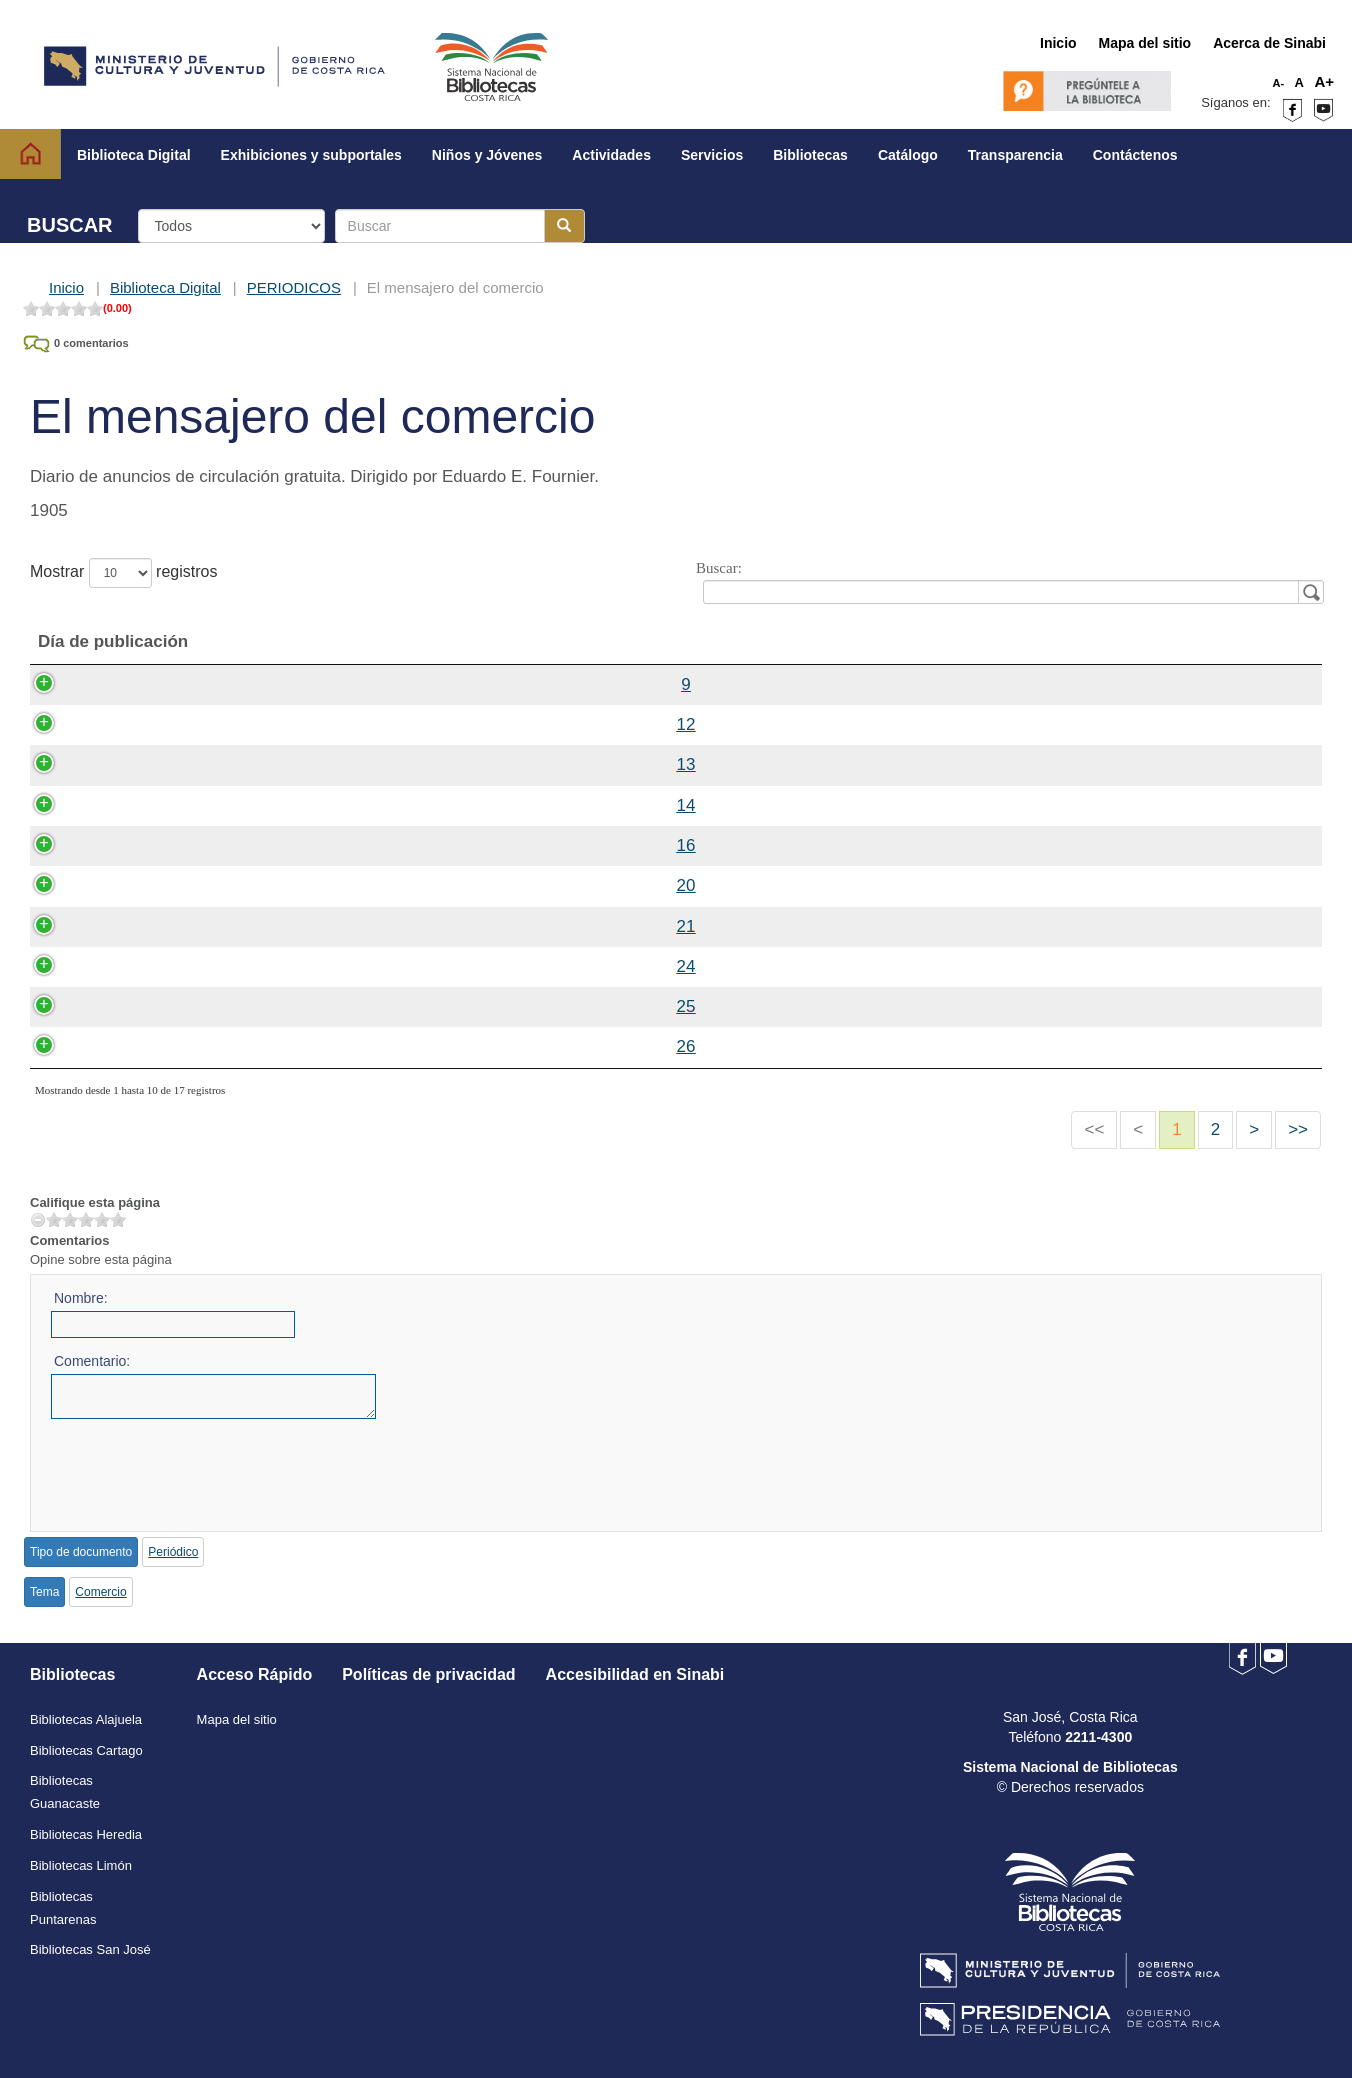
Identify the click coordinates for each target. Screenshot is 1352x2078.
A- (1279, 83)
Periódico (173, 1552)
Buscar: (1006, 581)
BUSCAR (70, 225)
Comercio (100, 1592)
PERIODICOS (294, 287)
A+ (1324, 81)
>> (1298, 1129)
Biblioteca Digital (165, 287)
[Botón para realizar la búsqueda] (564, 226)
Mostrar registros (123, 573)
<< (1094, 1129)
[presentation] (203, 1469)
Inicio (66, 287)
